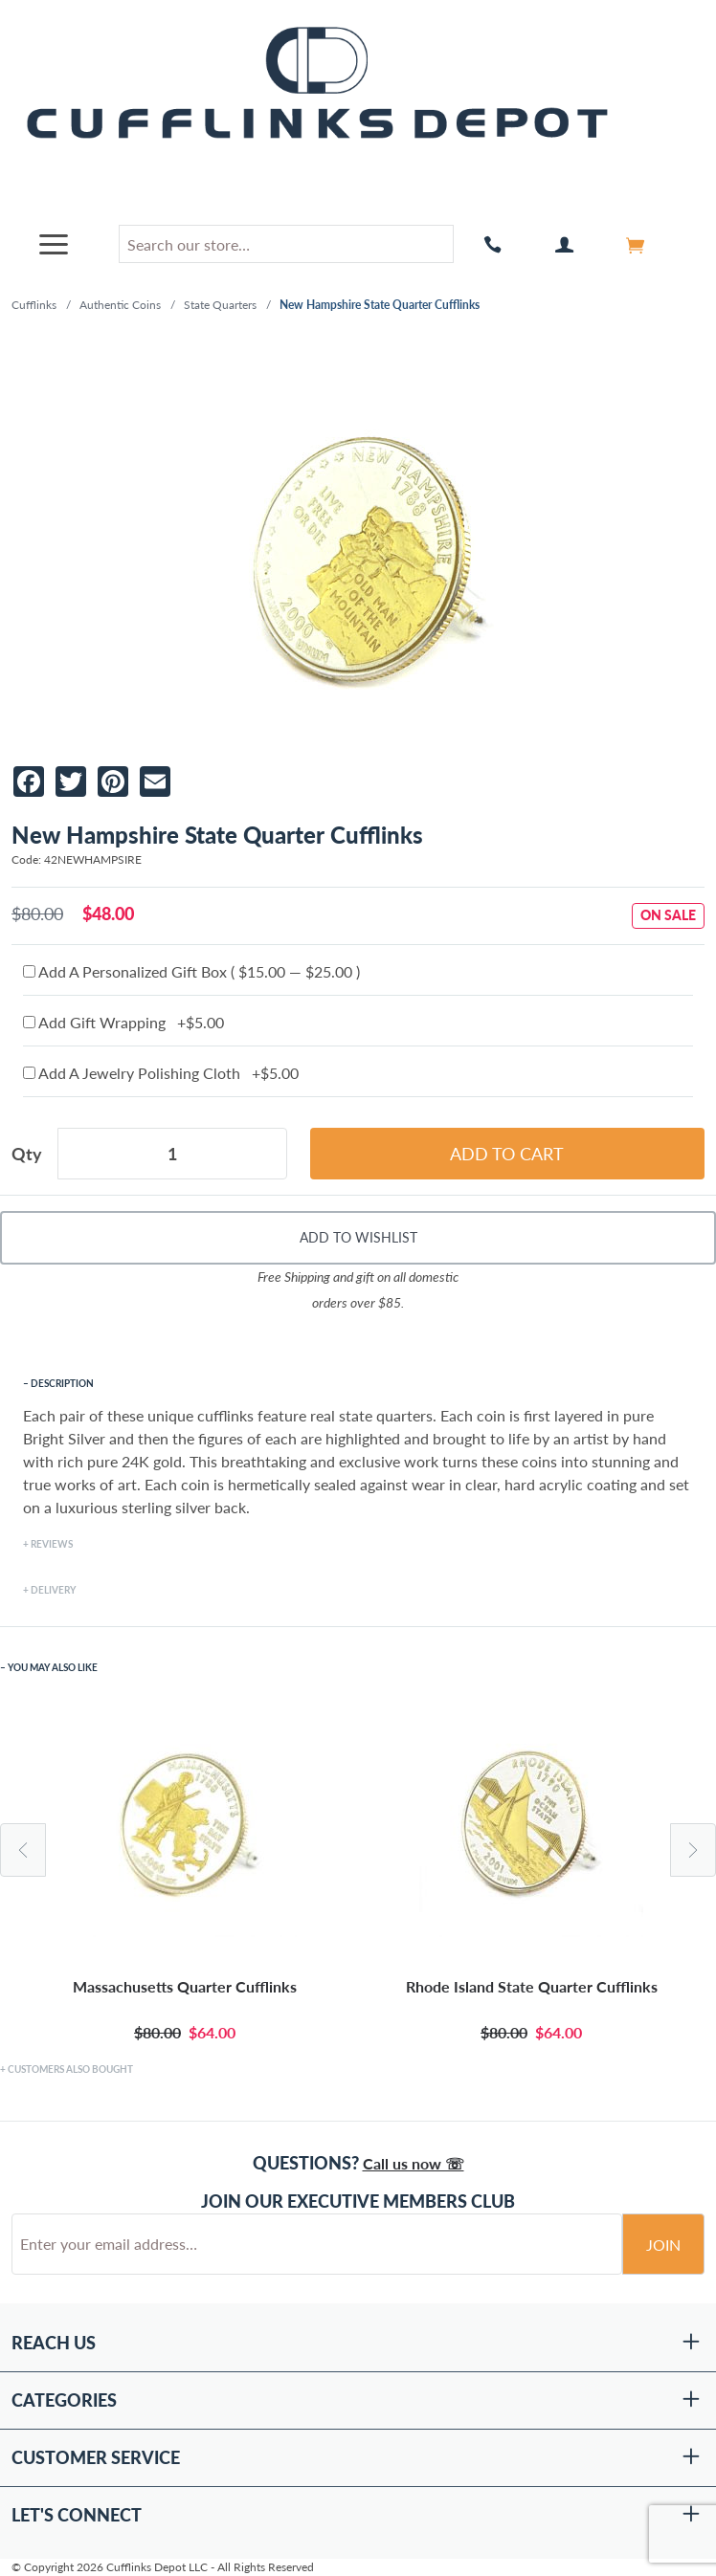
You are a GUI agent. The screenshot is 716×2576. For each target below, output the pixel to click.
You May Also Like (53, 1667)
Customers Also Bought (70, 2069)
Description (62, 1383)
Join (663, 2244)
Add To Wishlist (358, 1237)
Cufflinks (33, 304)
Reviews (52, 1544)
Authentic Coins (120, 304)
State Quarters (220, 304)
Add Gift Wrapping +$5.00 (123, 1022)
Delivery (53, 1590)
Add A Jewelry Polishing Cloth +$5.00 (161, 1073)
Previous (23, 1850)
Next (693, 1850)
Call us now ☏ (413, 2163)
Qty (26, 1153)
